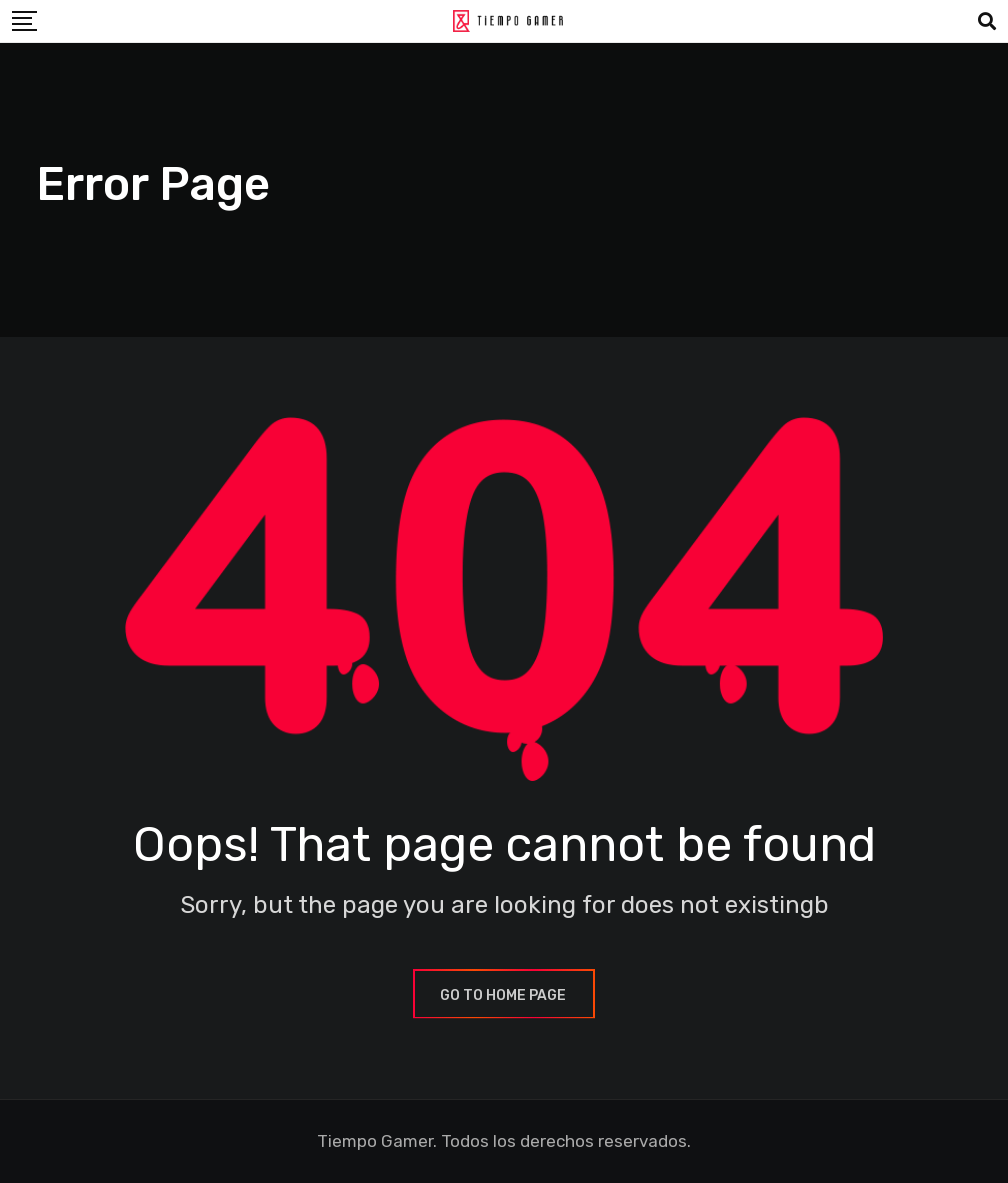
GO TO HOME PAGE (504, 995)
